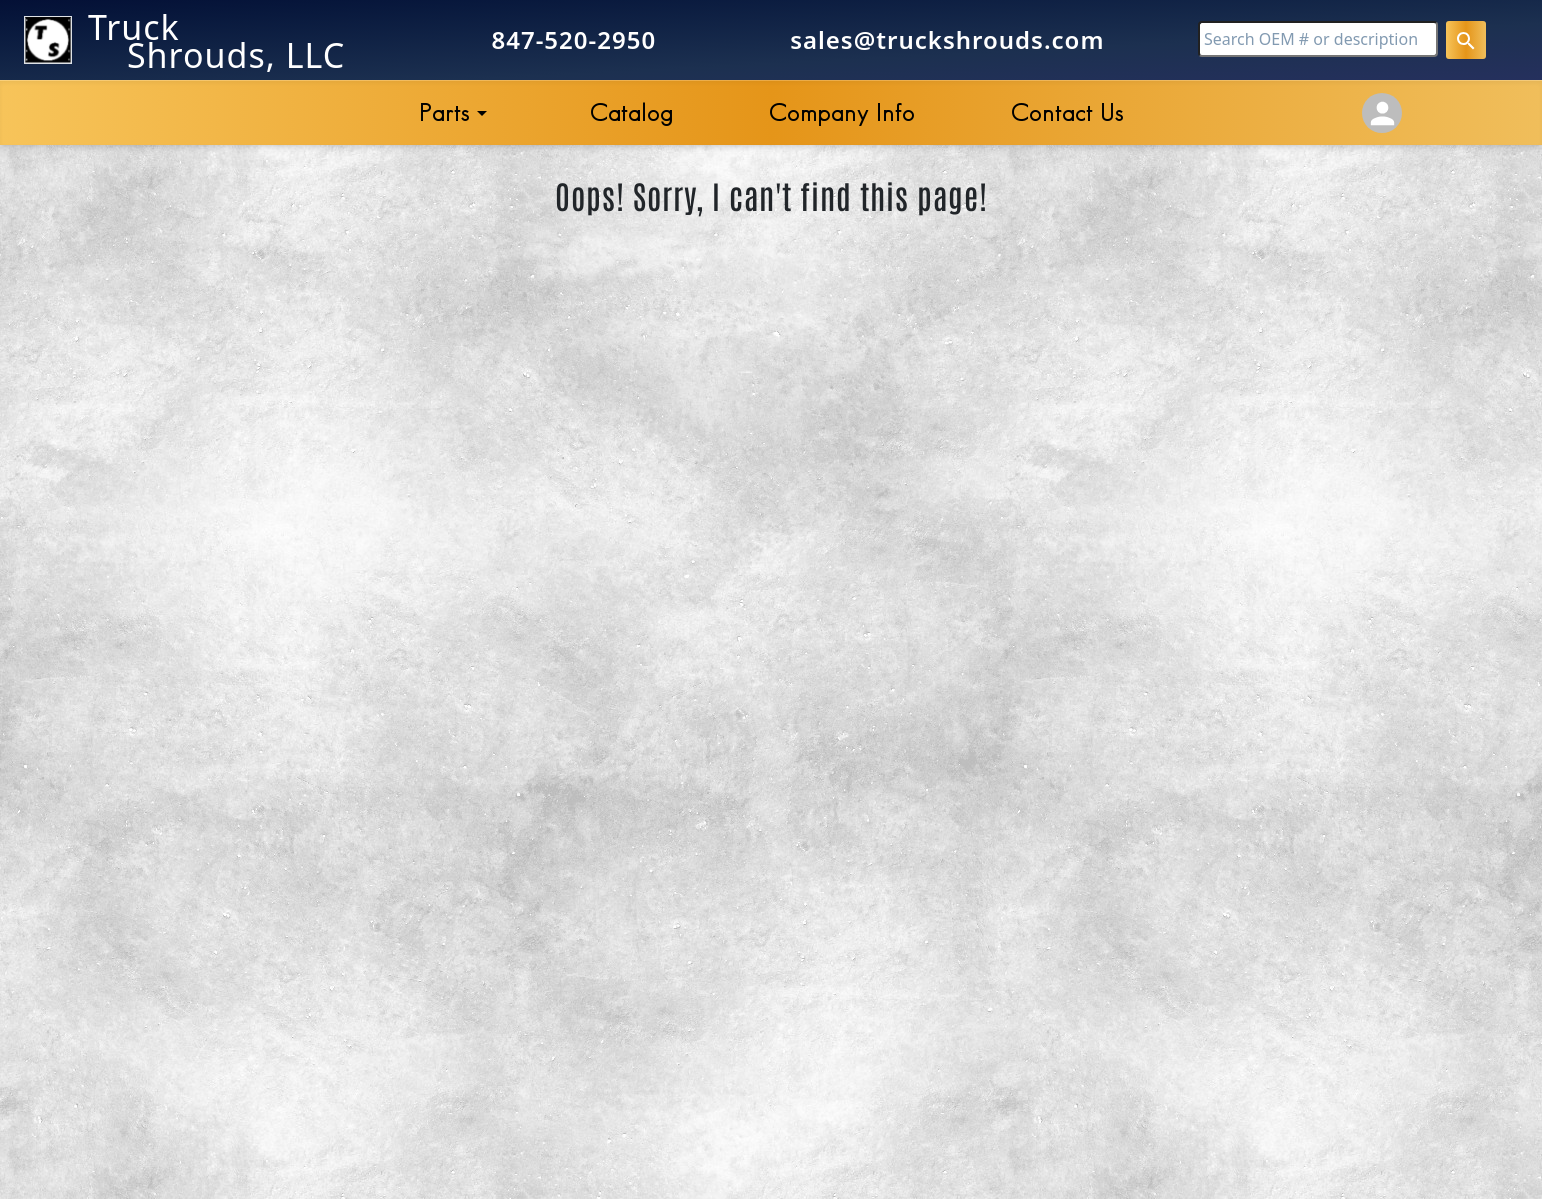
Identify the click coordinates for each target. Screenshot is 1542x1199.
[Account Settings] (1382, 113)
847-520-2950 (573, 40)
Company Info (842, 112)
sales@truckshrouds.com (947, 40)
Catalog (631, 112)
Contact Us (1067, 112)
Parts (444, 112)
